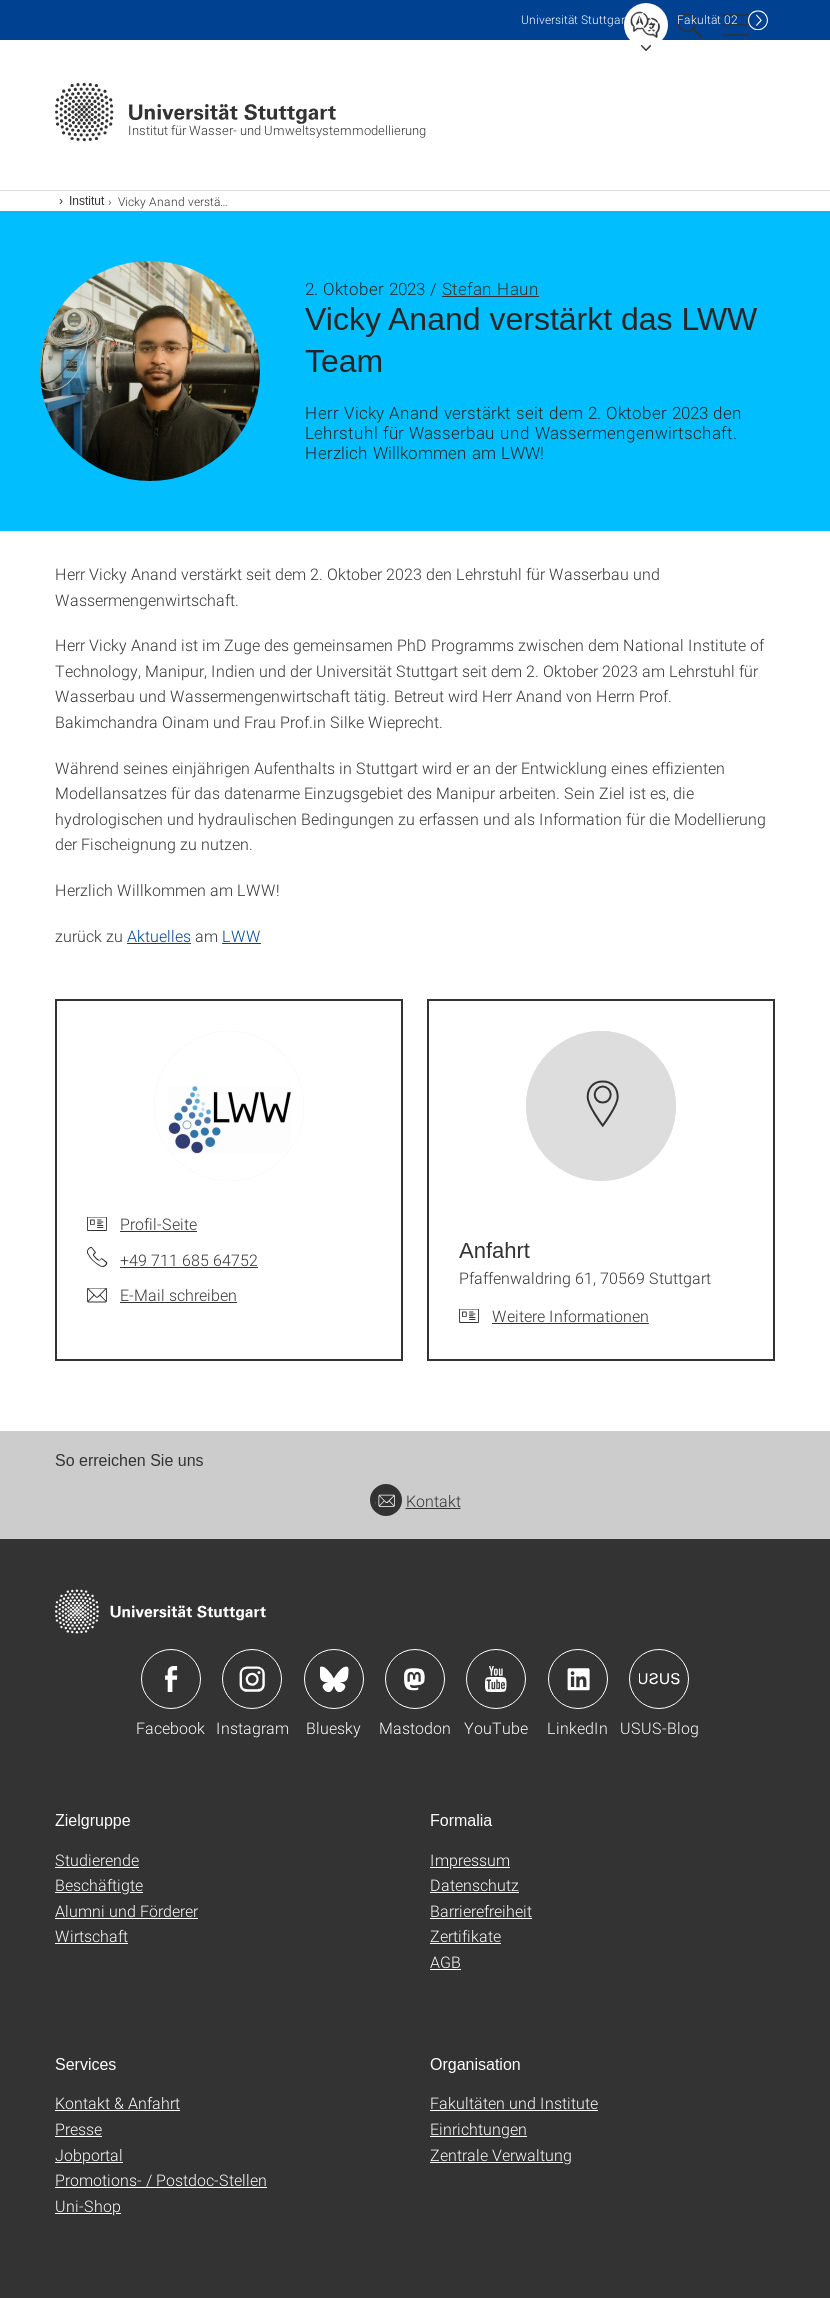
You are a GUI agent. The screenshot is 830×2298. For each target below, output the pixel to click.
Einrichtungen (478, 2128)
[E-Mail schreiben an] (162, 1295)
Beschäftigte (99, 1884)
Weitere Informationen (570, 1315)
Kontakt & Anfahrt (117, 2102)
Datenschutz (474, 1884)
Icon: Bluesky (334, 1679)
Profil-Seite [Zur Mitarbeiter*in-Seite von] (158, 1223)
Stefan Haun (490, 288)
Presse (78, 2128)
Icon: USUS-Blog (659, 1679)
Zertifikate (465, 1935)
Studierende (97, 1859)
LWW (241, 935)
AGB (445, 1961)
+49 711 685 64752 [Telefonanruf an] (189, 1259)
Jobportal (89, 2154)
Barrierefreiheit (481, 1910)
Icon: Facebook (171, 1679)
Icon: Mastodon (415, 1679)
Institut (86, 201)
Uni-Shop (88, 2205)
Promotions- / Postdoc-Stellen (161, 2179)
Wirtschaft (91, 1935)
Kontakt (415, 1500)
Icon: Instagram (252, 1679)
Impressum (470, 1859)
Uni (575, 19)
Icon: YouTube (496, 1679)
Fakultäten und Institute (514, 2102)
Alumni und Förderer (126, 1910)
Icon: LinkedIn (578, 1679)
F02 (707, 19)
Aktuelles (159, 935)
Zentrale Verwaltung (501, 2154)
